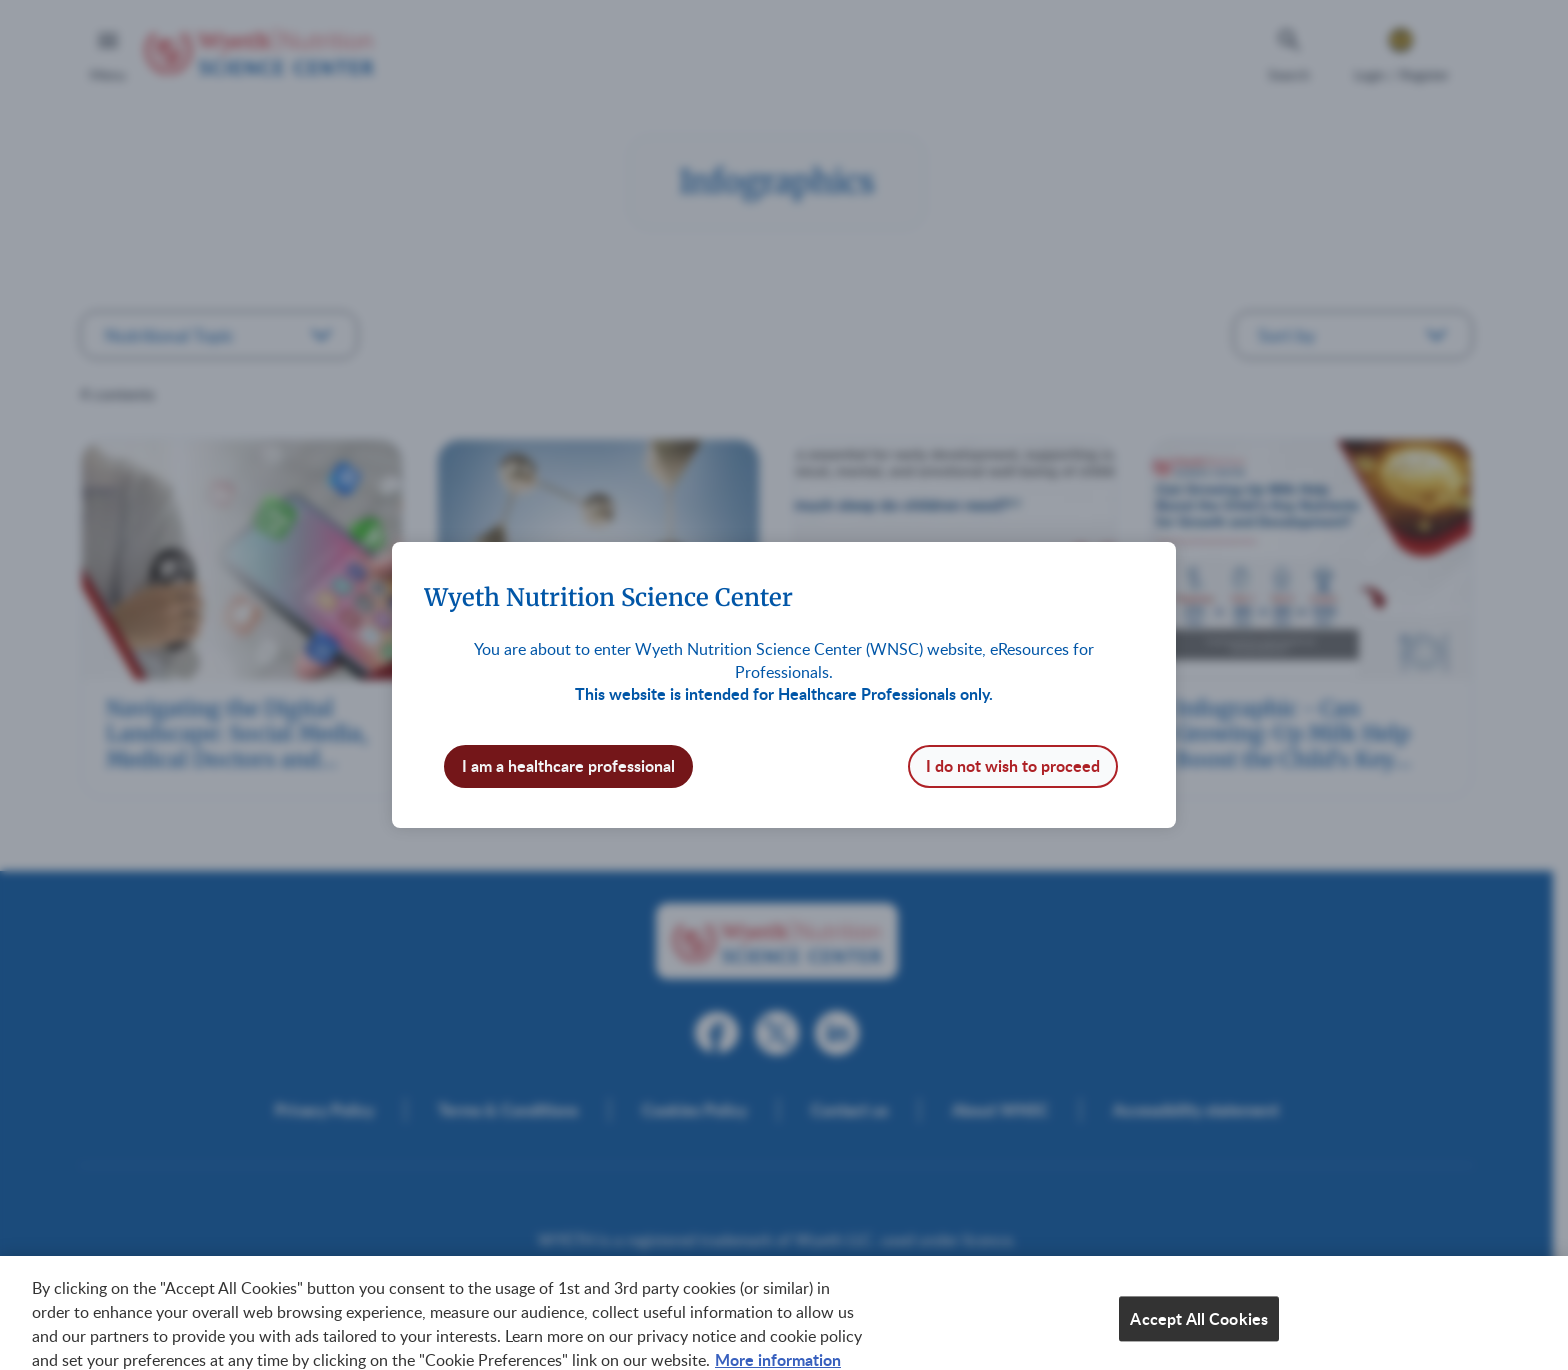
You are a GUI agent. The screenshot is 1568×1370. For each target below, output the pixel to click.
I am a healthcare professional (568, 765)
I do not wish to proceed (1013, 765)
